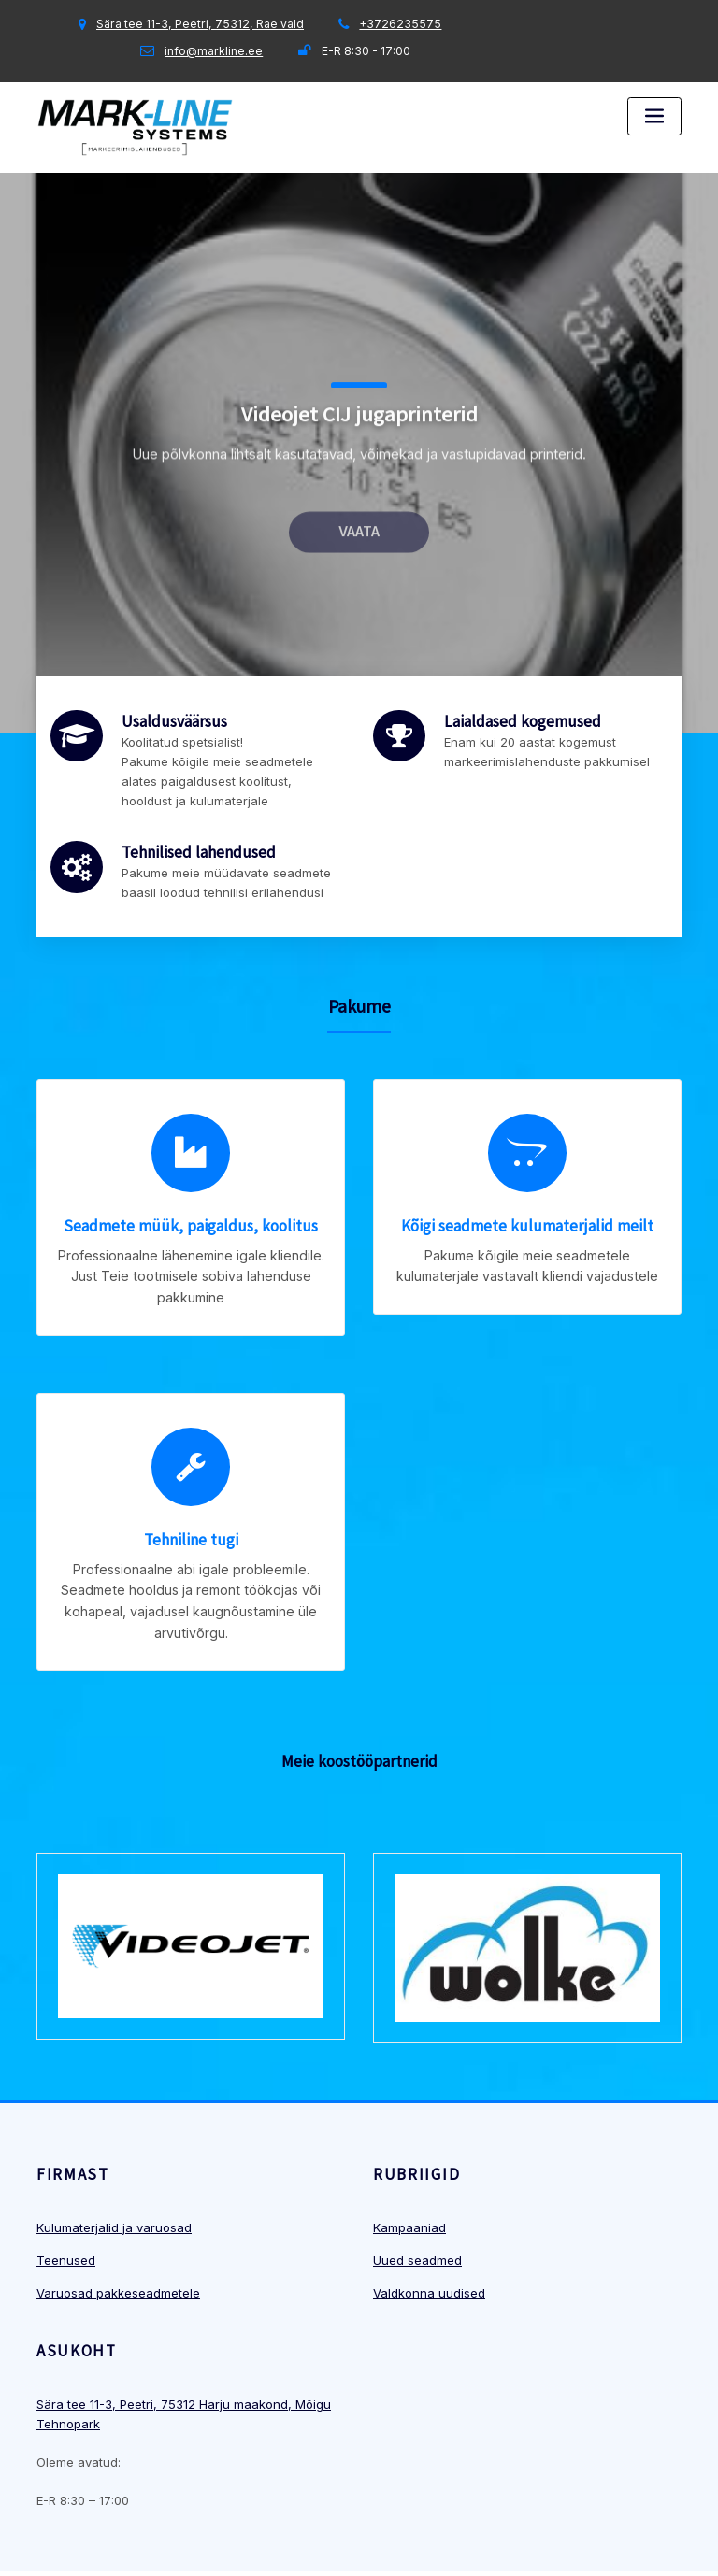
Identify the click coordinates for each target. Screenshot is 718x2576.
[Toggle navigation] (654, 116)
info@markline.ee (214, 51)
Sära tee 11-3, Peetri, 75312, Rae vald (200, 24)
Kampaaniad (409, 2168)
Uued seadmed (417, 2201)
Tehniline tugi (191, 1495)
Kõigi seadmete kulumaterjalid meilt (527, 1209)
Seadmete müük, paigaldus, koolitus (191, 1209)
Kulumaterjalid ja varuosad (114, 2168)
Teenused (65, 2201)
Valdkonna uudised (429, 2234)
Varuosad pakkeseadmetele (118, 2234)
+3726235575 (400, 24)
